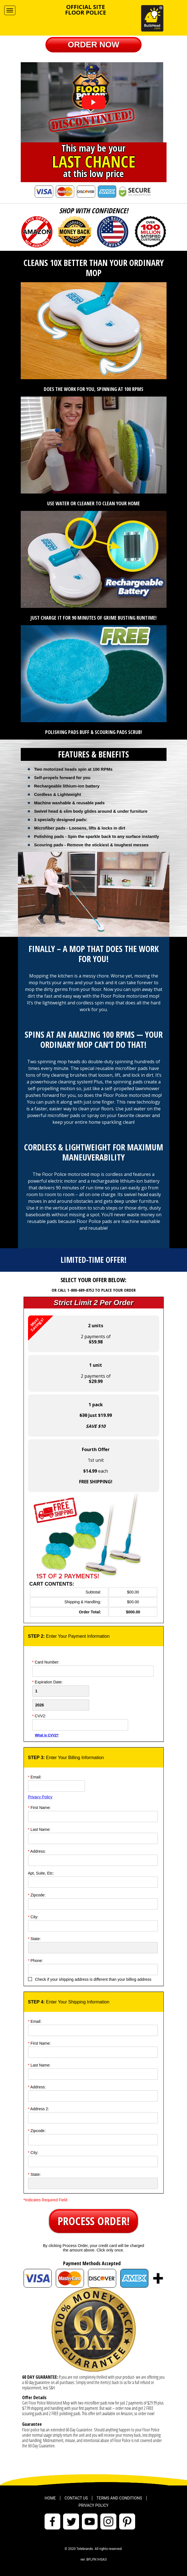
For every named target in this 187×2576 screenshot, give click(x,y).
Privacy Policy (40, 1797)
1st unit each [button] (95, 1465)
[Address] (93, 1860)
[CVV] (80, 1725)
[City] (93, 1925)
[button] (93, 44)
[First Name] (93, 1816)
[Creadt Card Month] (60, 1691)
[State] (93, 1947)
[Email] (56, 1786)
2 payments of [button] (69, 1330)
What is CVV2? (47, 1735)
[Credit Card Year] (60, 1705)
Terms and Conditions (119, 2498)
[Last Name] (93, 1838)
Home (50, 2498)
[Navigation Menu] (9, 10)
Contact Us (76, 2498)
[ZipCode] (93, 1904)
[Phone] (93, 1969)
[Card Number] (93, 1671)
